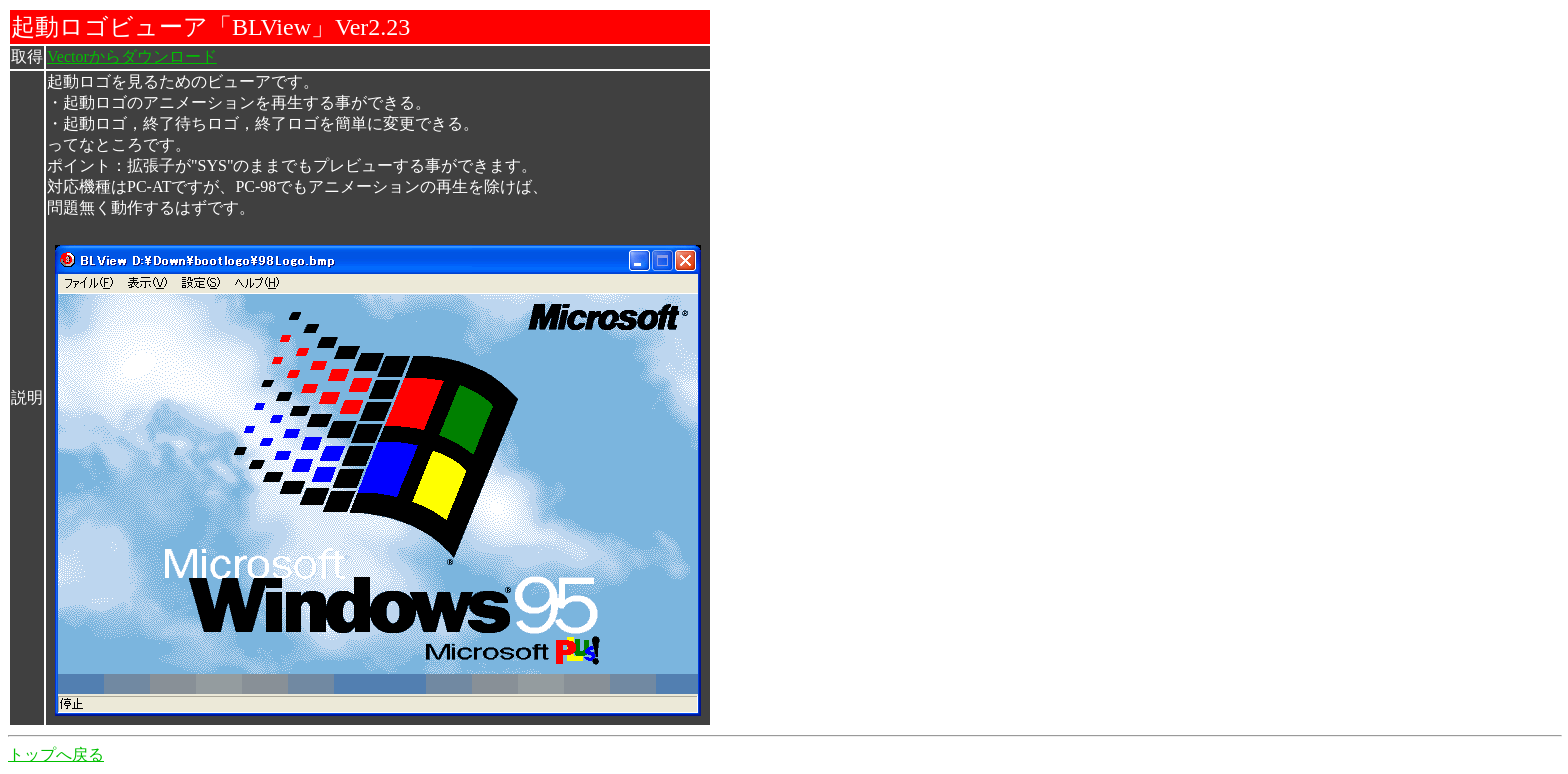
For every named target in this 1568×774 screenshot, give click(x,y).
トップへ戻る (56, 754)
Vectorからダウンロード (132, 56)
